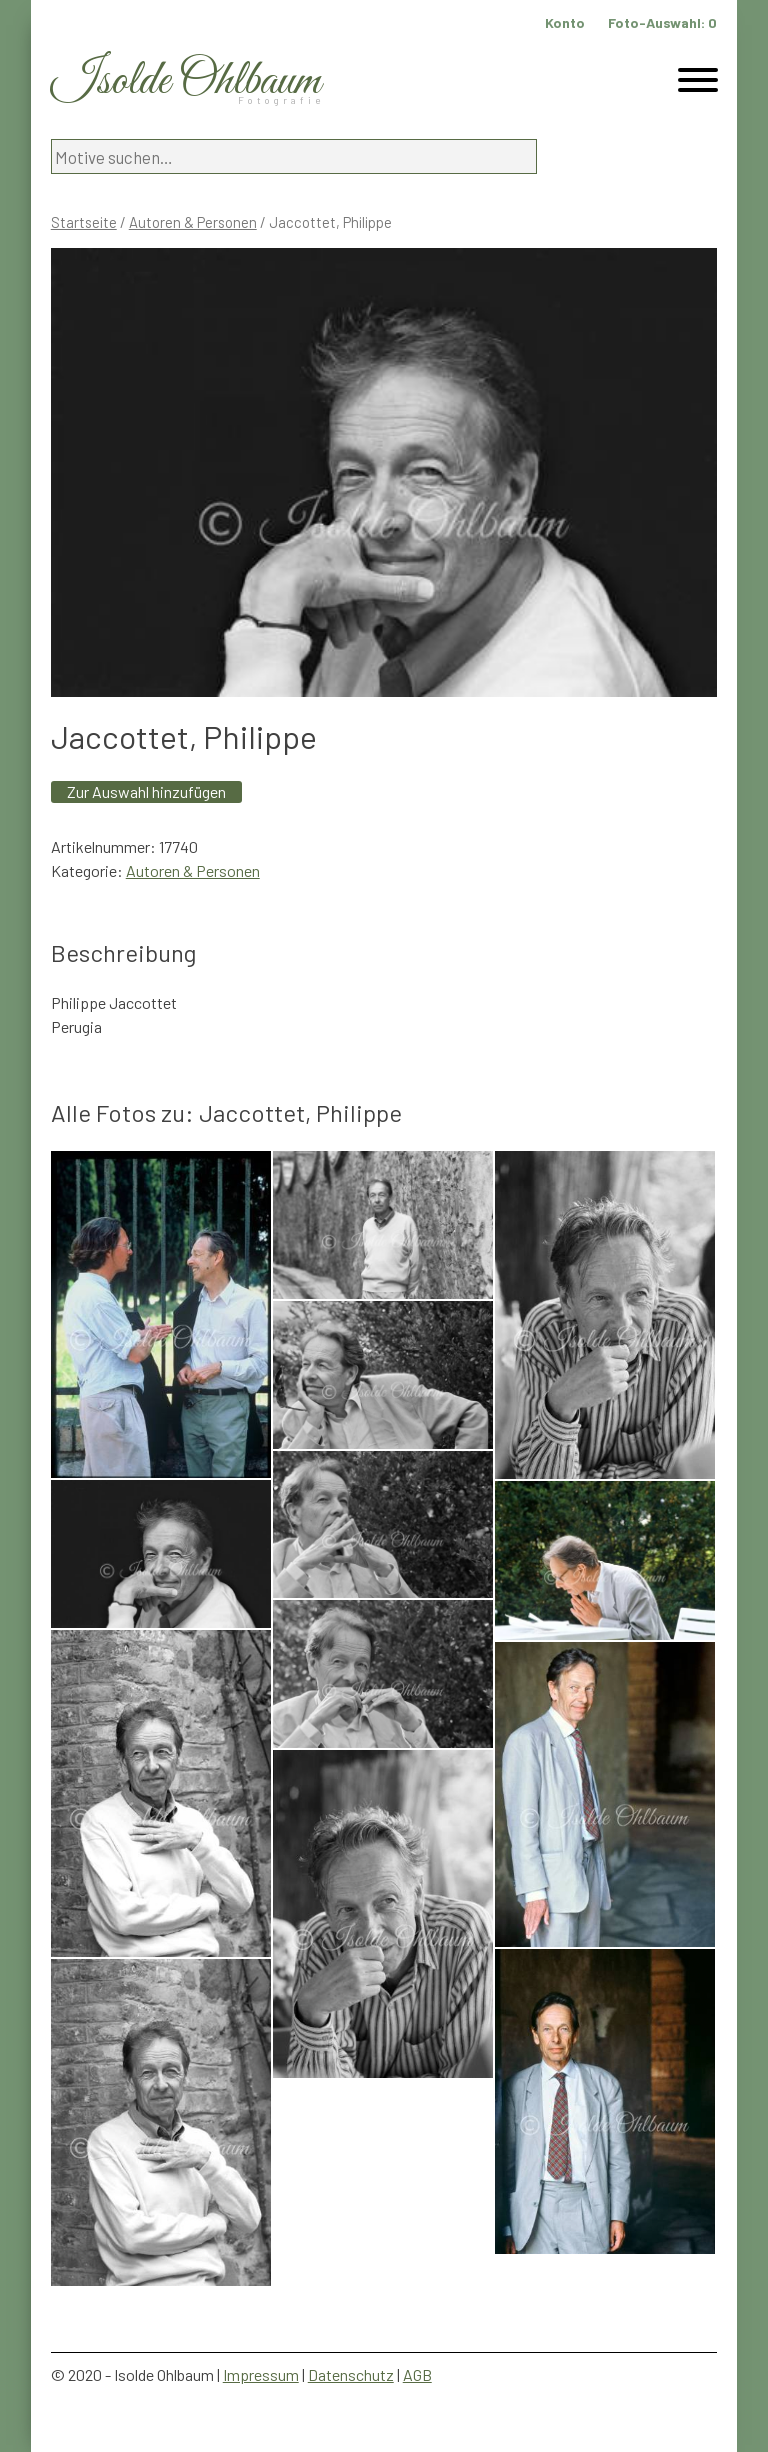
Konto (565, 22)
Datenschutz (351, 2374)
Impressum (261, 2374)
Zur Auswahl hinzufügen (146, 791)
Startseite (84, 222)
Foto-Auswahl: (662, 22)
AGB (417, 2374)
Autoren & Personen (193, 222)
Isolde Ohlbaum (186, 81)
